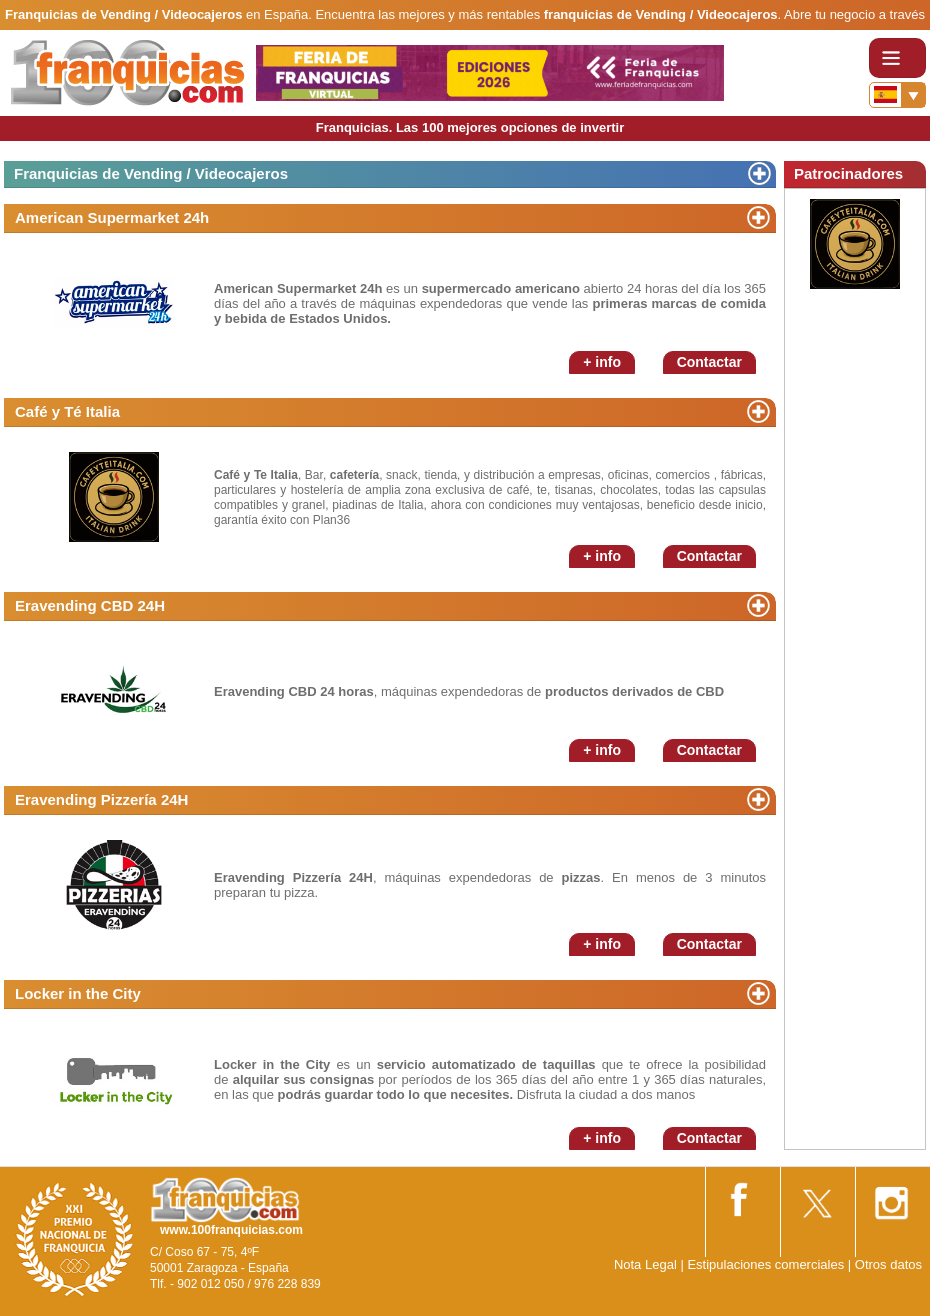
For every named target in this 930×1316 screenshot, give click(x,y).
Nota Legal (645, 1264)
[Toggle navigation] (897, 58)
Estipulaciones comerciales (767, 1264)
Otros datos (888, 1264)
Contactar (709, 362)
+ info (602, 362)
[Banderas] (897, 95)
